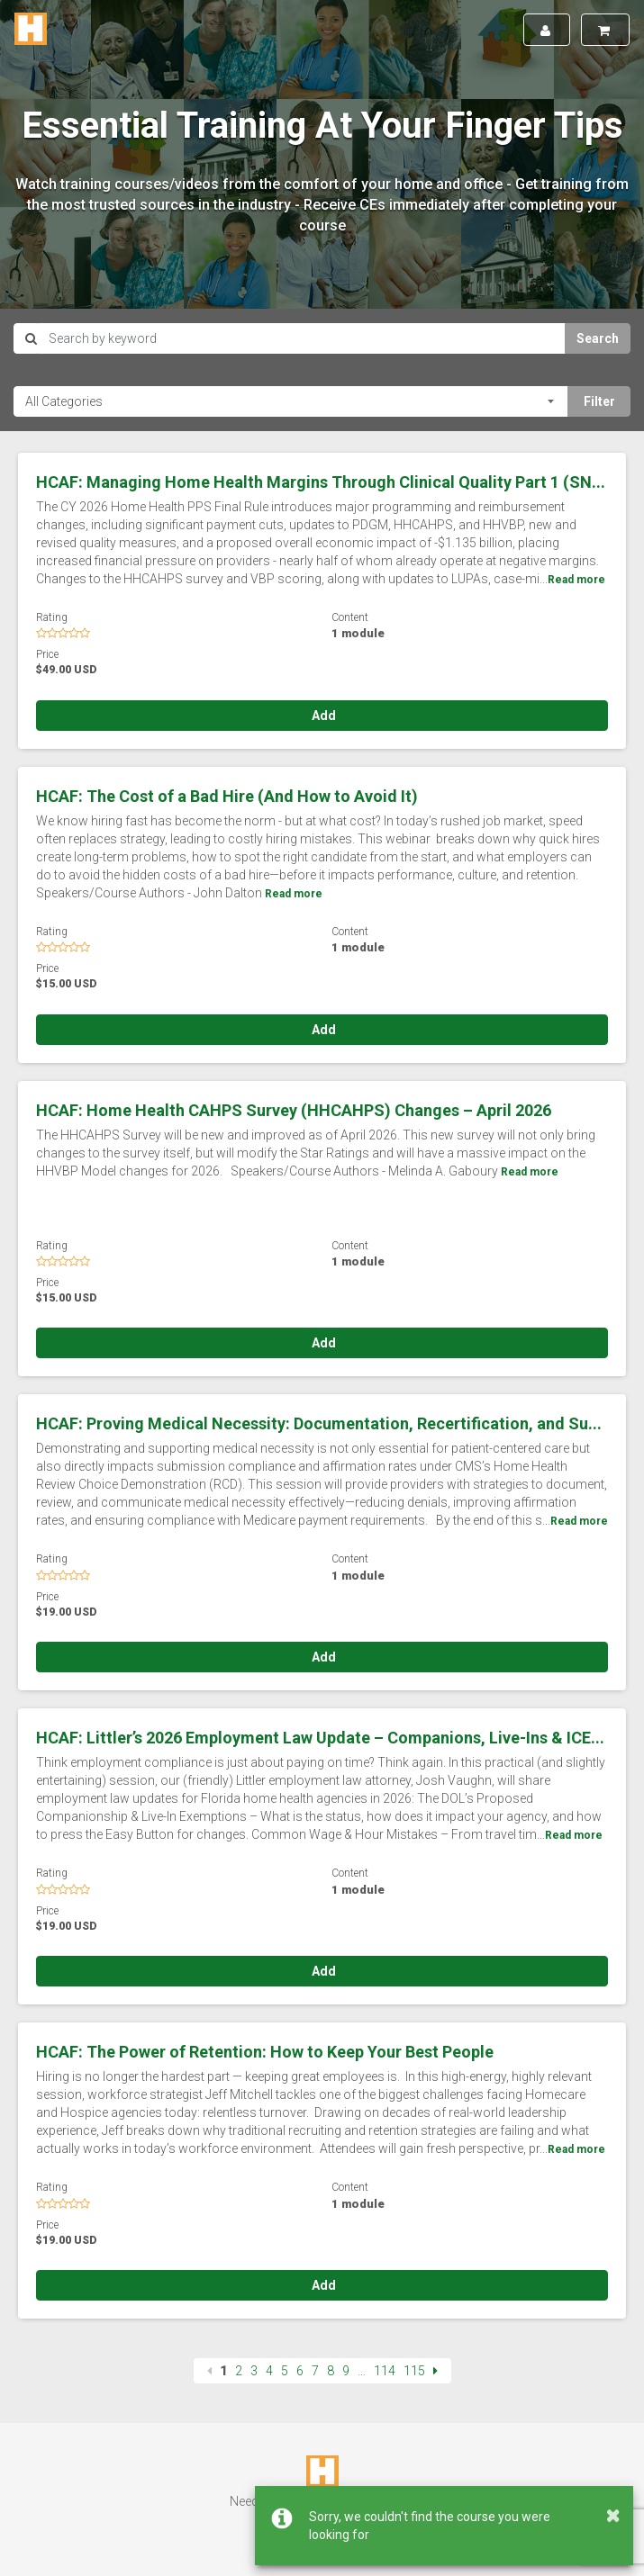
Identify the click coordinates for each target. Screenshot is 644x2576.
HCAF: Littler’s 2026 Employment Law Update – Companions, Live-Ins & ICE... (320, 1737)
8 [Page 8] (330, 2371)
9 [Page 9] (345, 2371)
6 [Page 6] (300, 2371)
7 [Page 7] (315, 2371)
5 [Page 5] (284, 2371)
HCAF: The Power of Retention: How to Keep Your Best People (265, 2051)
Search (597, 338)
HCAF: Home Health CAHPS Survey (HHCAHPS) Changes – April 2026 (293, 1110)
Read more (576, 579)
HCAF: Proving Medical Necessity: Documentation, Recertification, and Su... (319, 1423)
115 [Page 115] (414, 2371)
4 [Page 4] (269, 2371)
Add (322, 715)
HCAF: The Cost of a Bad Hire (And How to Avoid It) (227, 796)
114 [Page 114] (384, 2371)
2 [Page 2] (238, 2371)
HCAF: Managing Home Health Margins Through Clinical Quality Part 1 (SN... (320, 482)
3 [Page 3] (254, 2371)
